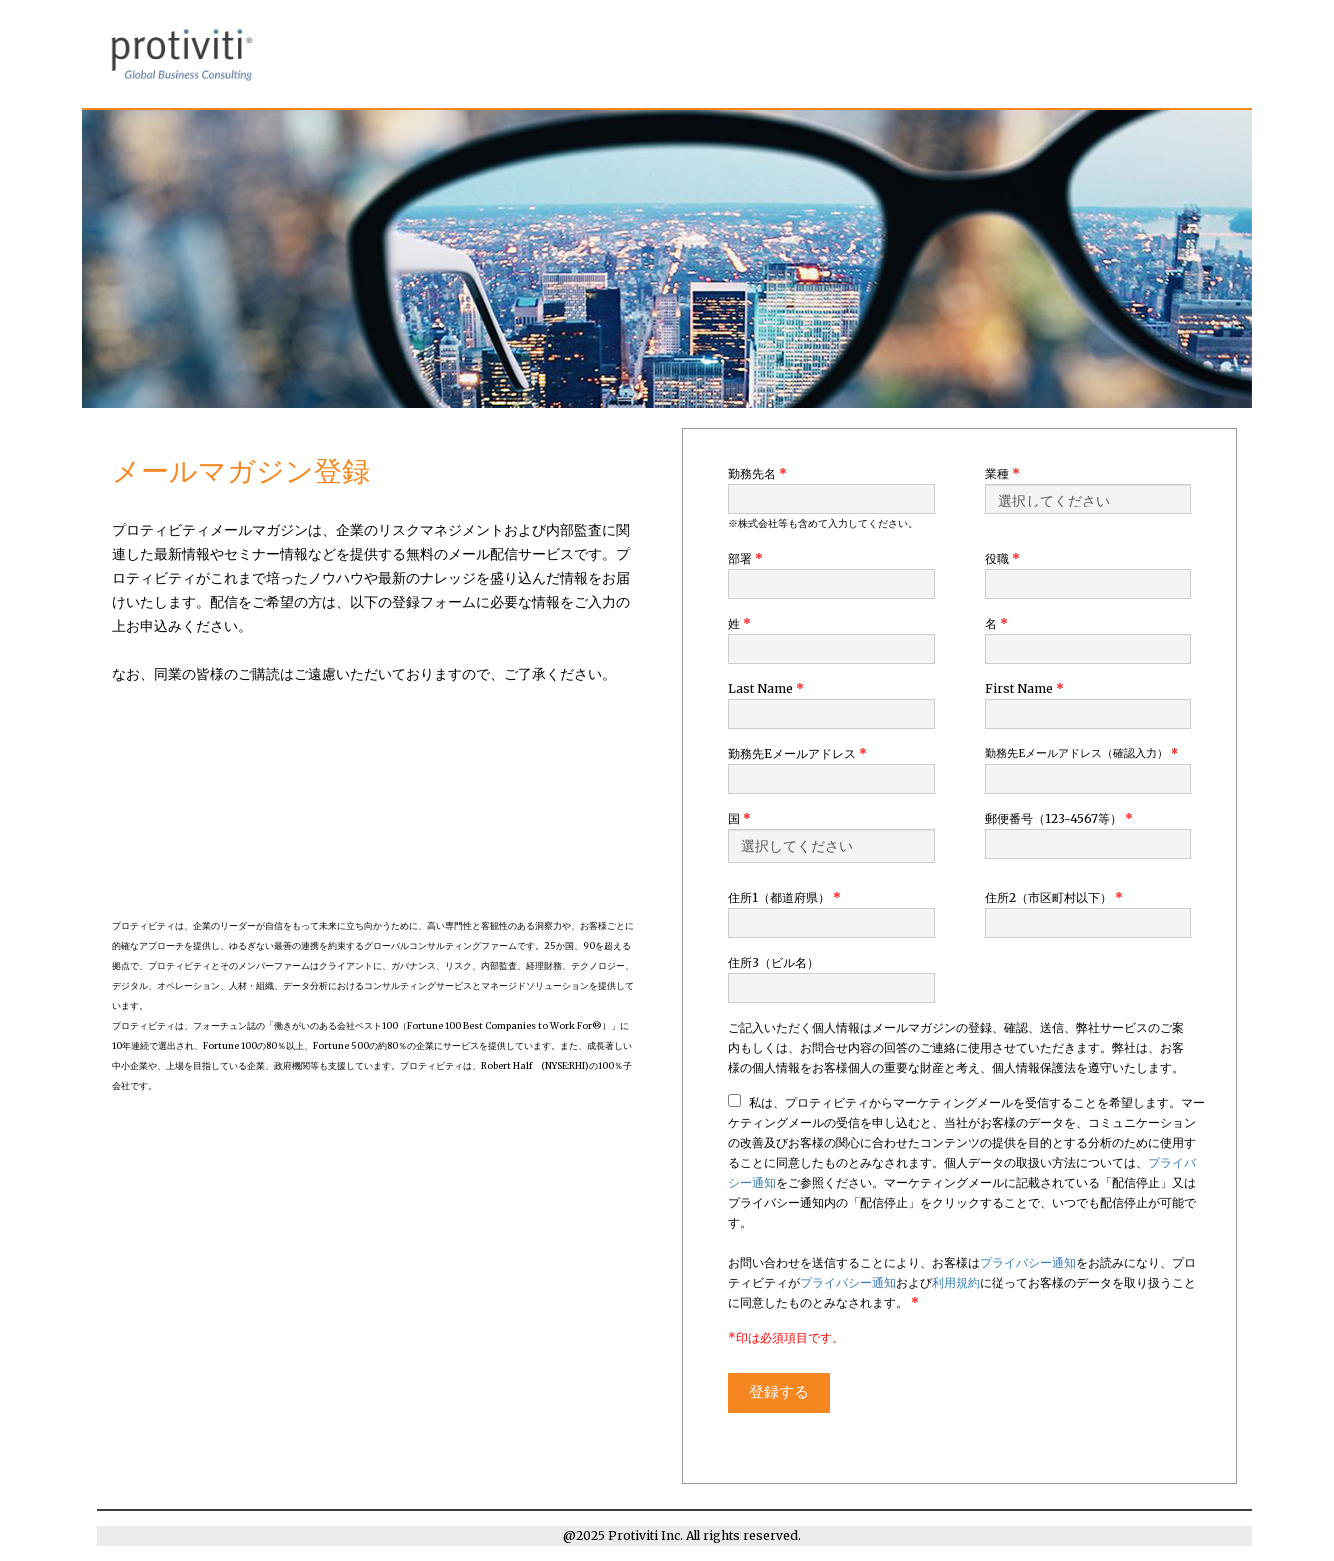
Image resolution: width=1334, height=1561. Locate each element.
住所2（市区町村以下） (1054, 897)
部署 (745, 558)
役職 (1002, 558)
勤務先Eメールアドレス (797, 753)
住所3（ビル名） (773, 962)
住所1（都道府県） (784, 897)
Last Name (766, 688)
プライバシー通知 (1028, 1262)
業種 (1002, 473)
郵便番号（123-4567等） (1059, 818)
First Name (1024, 688)
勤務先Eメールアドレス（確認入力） (1081, 753)
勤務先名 (757, 473)
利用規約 (956, 1282)
